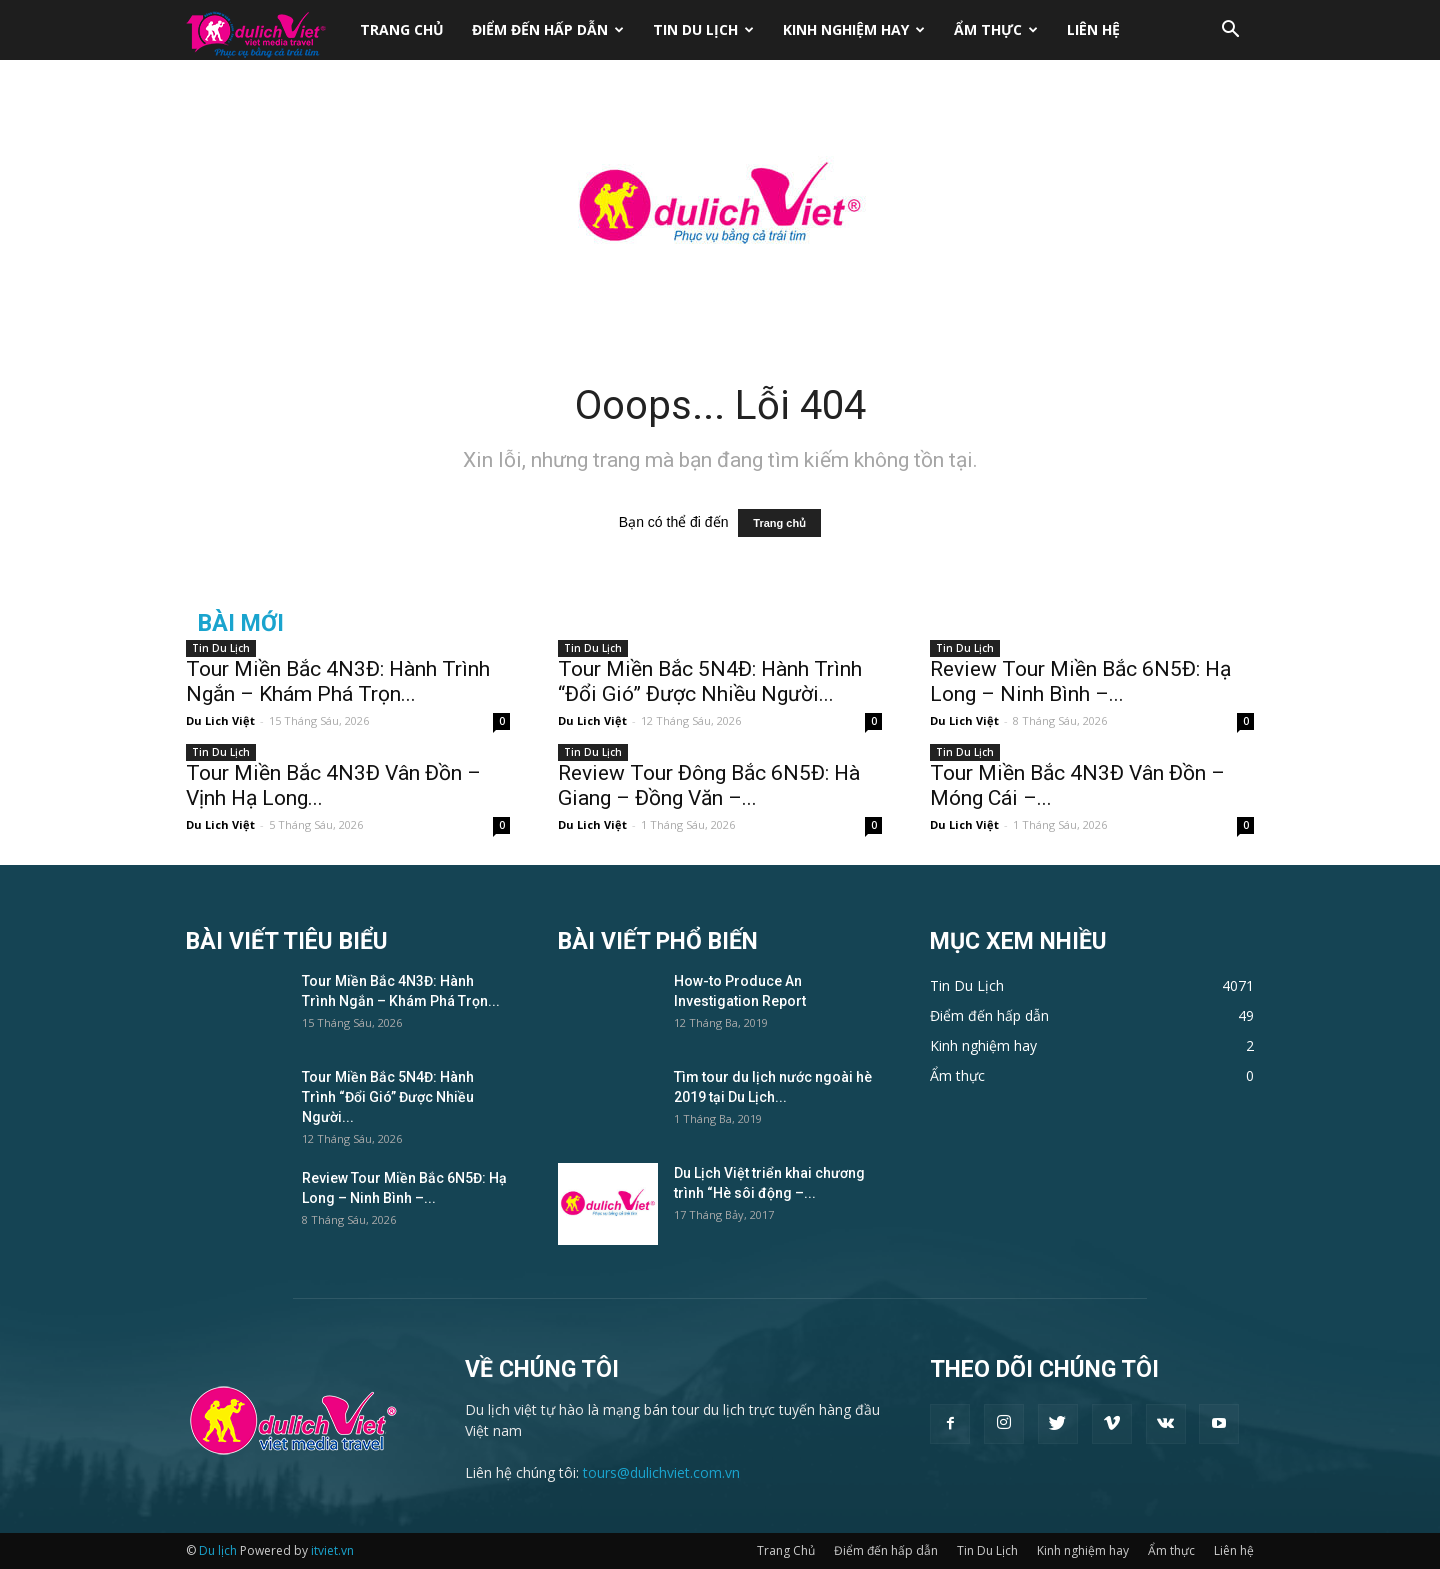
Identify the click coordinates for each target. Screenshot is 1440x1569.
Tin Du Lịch (703, 29)
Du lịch (218, 1550)
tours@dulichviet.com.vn (661, 1472)
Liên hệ (1093, 29)
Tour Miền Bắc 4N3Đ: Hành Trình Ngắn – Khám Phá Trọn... (338, 681)
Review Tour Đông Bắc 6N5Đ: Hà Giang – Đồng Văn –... (709, 785)
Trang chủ (779, 523)
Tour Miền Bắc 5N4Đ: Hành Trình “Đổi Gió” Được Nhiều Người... (710, 681)
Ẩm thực (996, 29)
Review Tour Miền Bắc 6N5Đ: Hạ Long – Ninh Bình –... (1080, 681)
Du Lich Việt (220, 720)
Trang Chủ (402, 29)
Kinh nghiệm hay (854, 29)
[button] (1230, 31)
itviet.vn (332, 1550)
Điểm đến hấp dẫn (548, 29)
